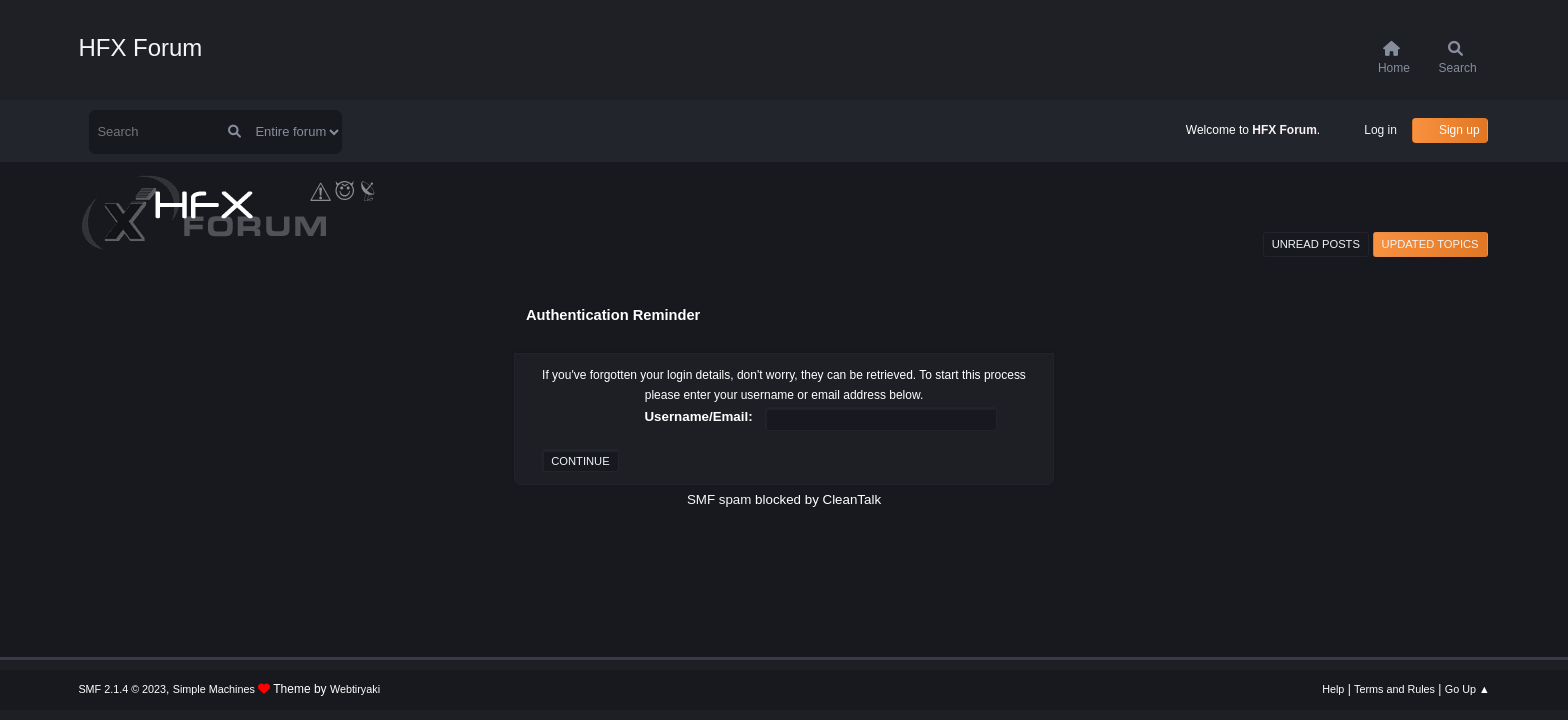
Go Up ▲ (1467, 689)
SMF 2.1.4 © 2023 (122, 689)
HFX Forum (140, 47)
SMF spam (719, 499)
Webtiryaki (355, 689)
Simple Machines (214, 689)
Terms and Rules (1394, 689)
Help (1333, 689)
